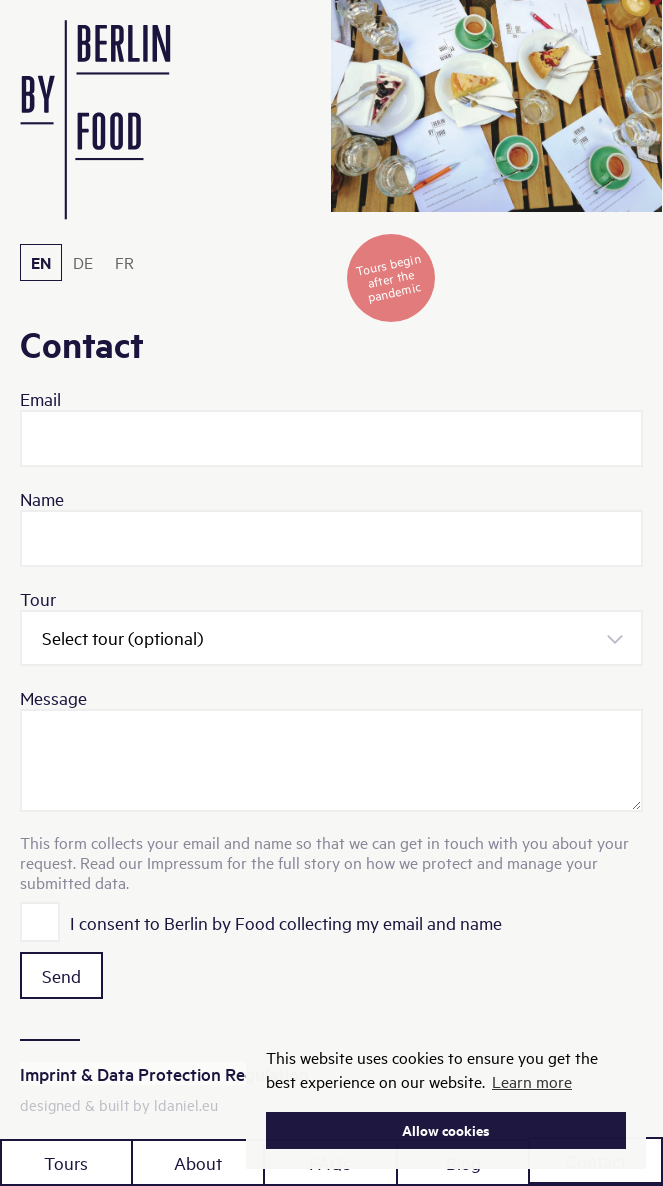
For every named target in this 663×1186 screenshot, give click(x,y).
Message (53, 697)
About (198, 1162)
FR (124, 262)
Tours (66, 1162)
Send (61, 975)
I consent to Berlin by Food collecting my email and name (286, 922)
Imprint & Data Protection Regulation (164, 1073)
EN (41, 262)
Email (40, 398)
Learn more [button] (532, 1081)
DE (83, 262)
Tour (38, 598)
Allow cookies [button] (446, 1129)
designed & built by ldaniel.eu (119, 1104)
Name (42, 498)
